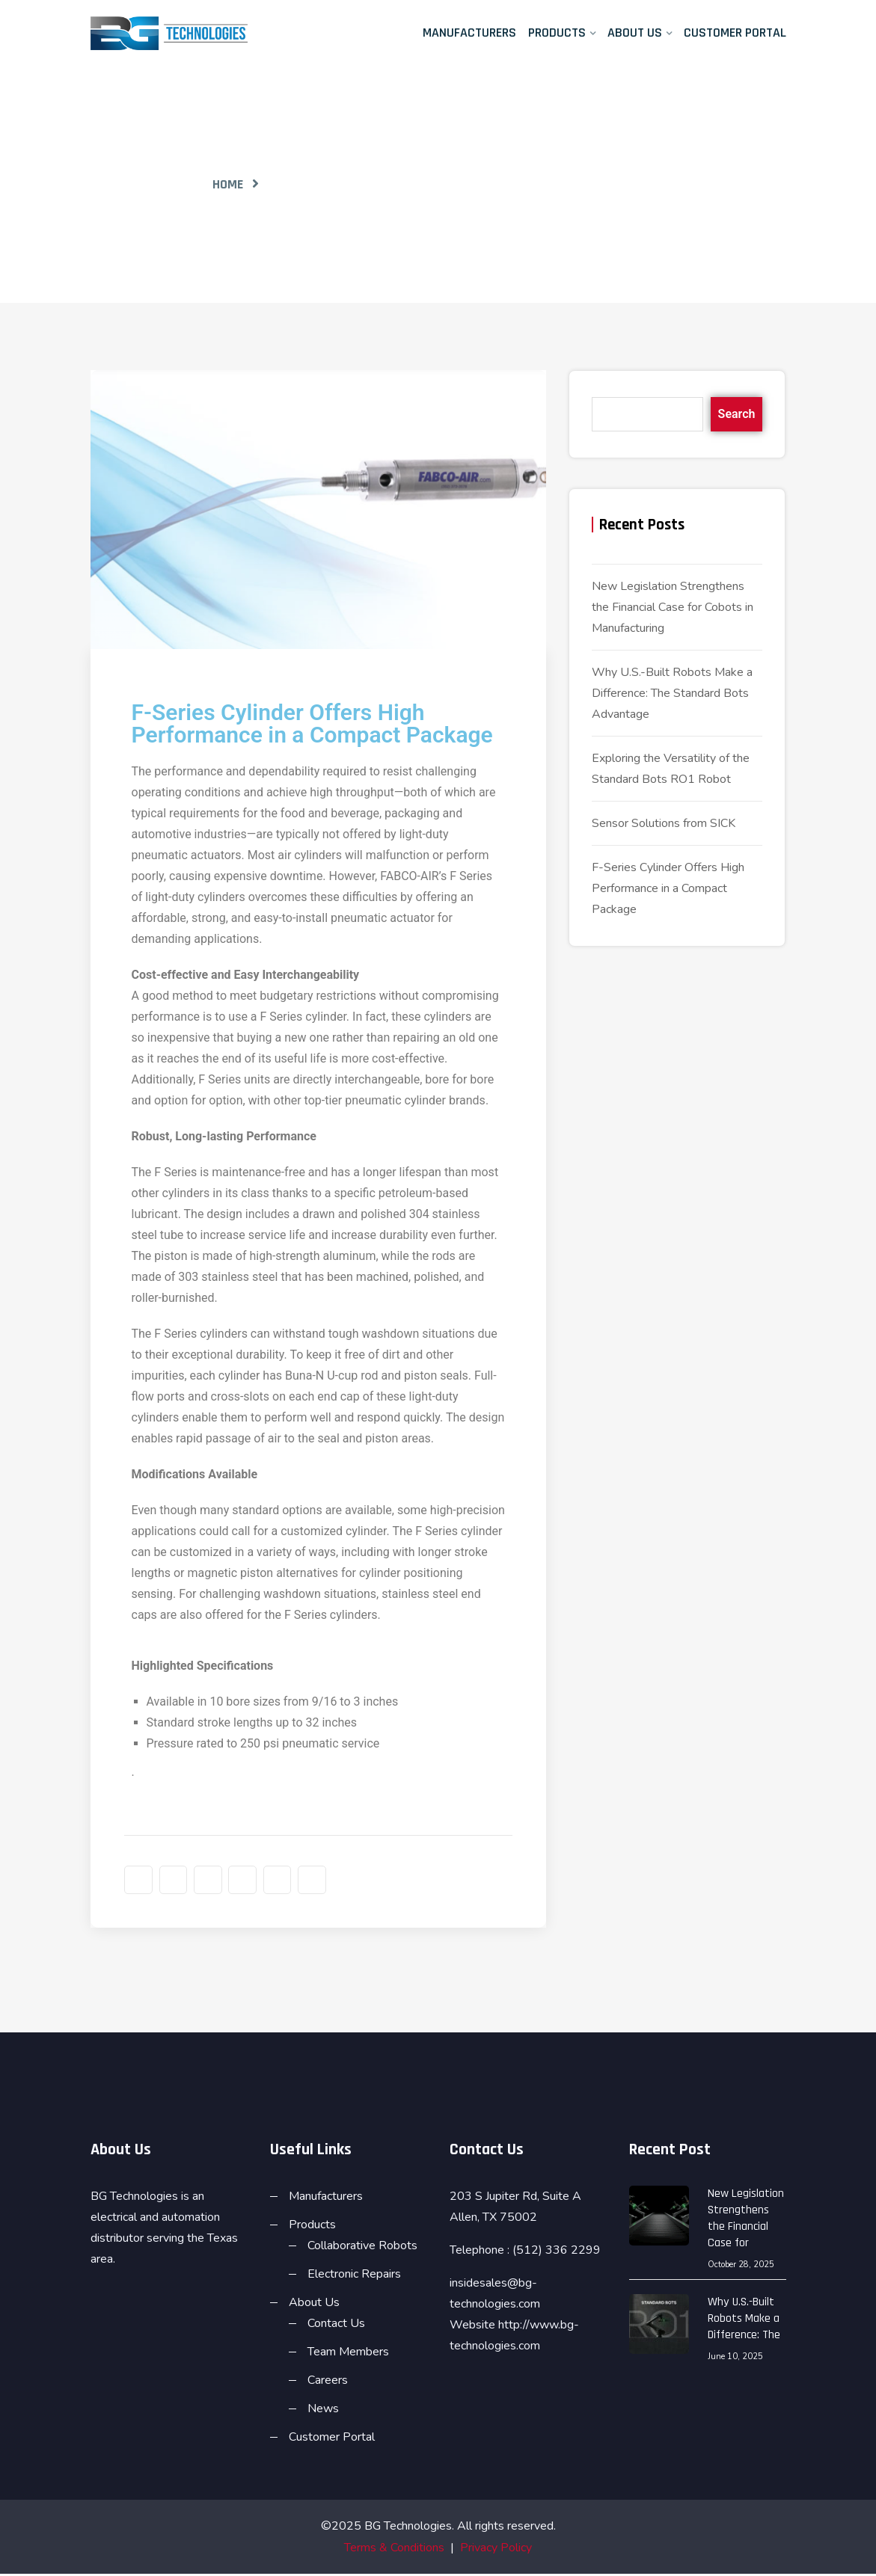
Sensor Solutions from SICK (663, 823)
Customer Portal (735, 32)
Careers (327, 2382)
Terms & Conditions (394, 2550)
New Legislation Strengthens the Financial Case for (746, 2220)
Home (227, 184)
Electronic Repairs (354, 2276)
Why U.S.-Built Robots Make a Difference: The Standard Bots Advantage (672, 693)
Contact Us (336, 2325)
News (323, 2411)
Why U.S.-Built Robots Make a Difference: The (744, 2320)
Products (557, 32)
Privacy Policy (496, 2550)
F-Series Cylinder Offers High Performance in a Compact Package (668, 888)
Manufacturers (469, 32)
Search (737, 414)
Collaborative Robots (362, 2248)
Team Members (348, 2354)
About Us (634, 32)
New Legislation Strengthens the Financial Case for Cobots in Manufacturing (672, 607)
